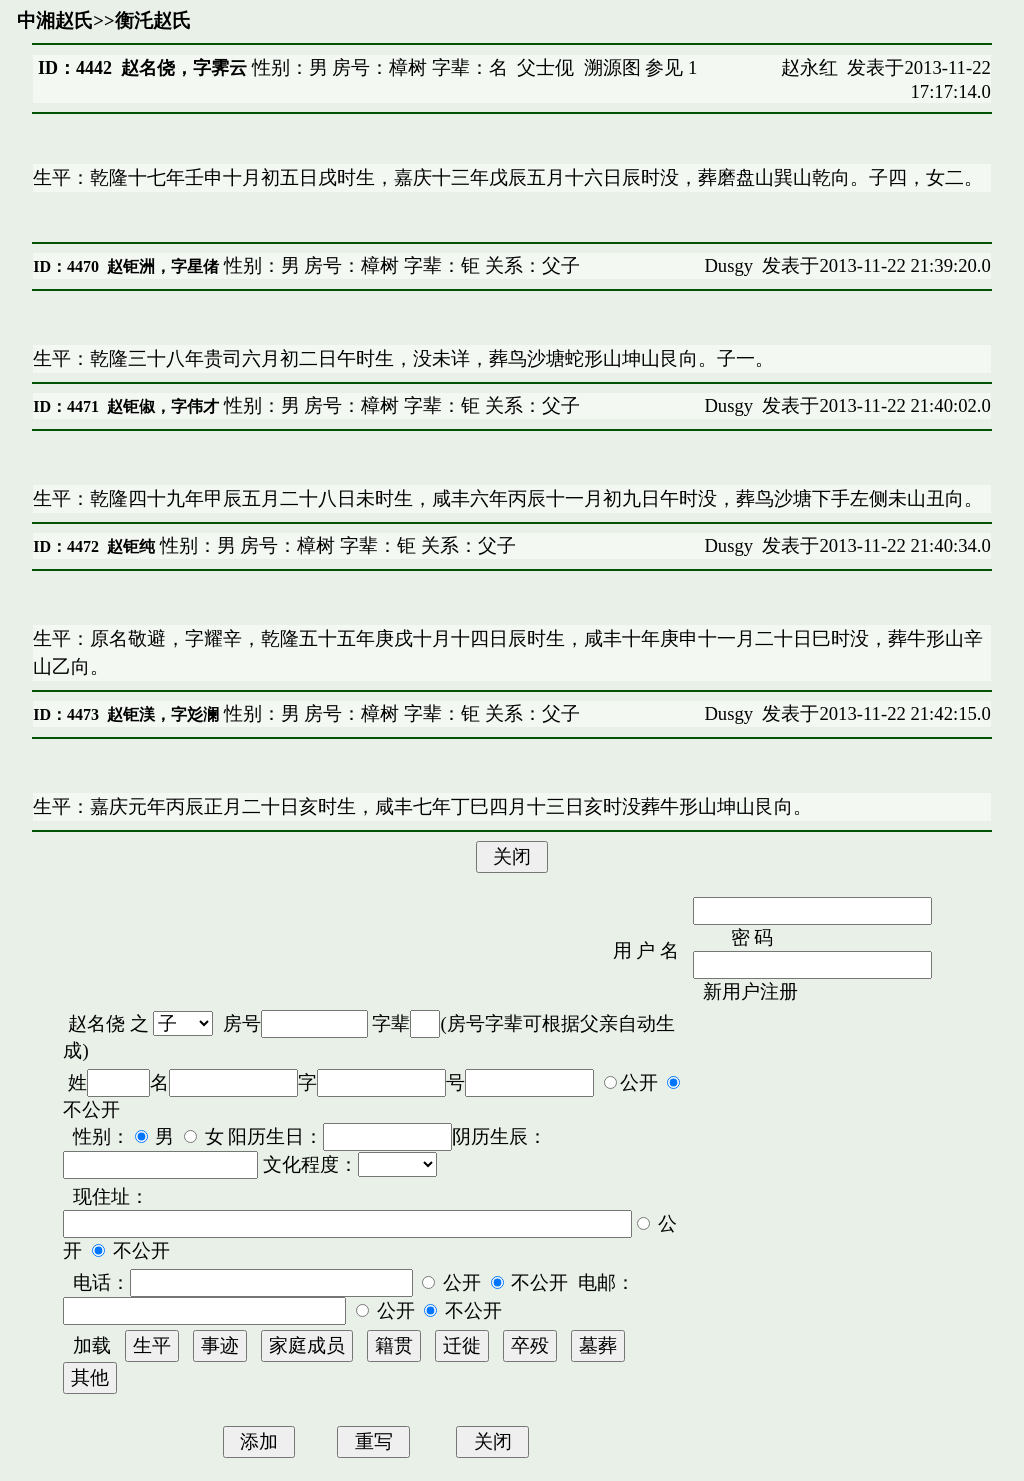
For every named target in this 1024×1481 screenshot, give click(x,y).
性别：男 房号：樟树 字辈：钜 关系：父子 (399, 265)
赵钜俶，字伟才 (163, 406)
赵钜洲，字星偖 (163, 266)
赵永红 (809, 67)
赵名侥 (96, 1023)
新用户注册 (750, 991)
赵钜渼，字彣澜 (163, 714)
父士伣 (545, 67)
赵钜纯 (131, 546)
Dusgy (728, 265)
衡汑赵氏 (153, 20)
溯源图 (612, 67)
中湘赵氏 (55, 20)
